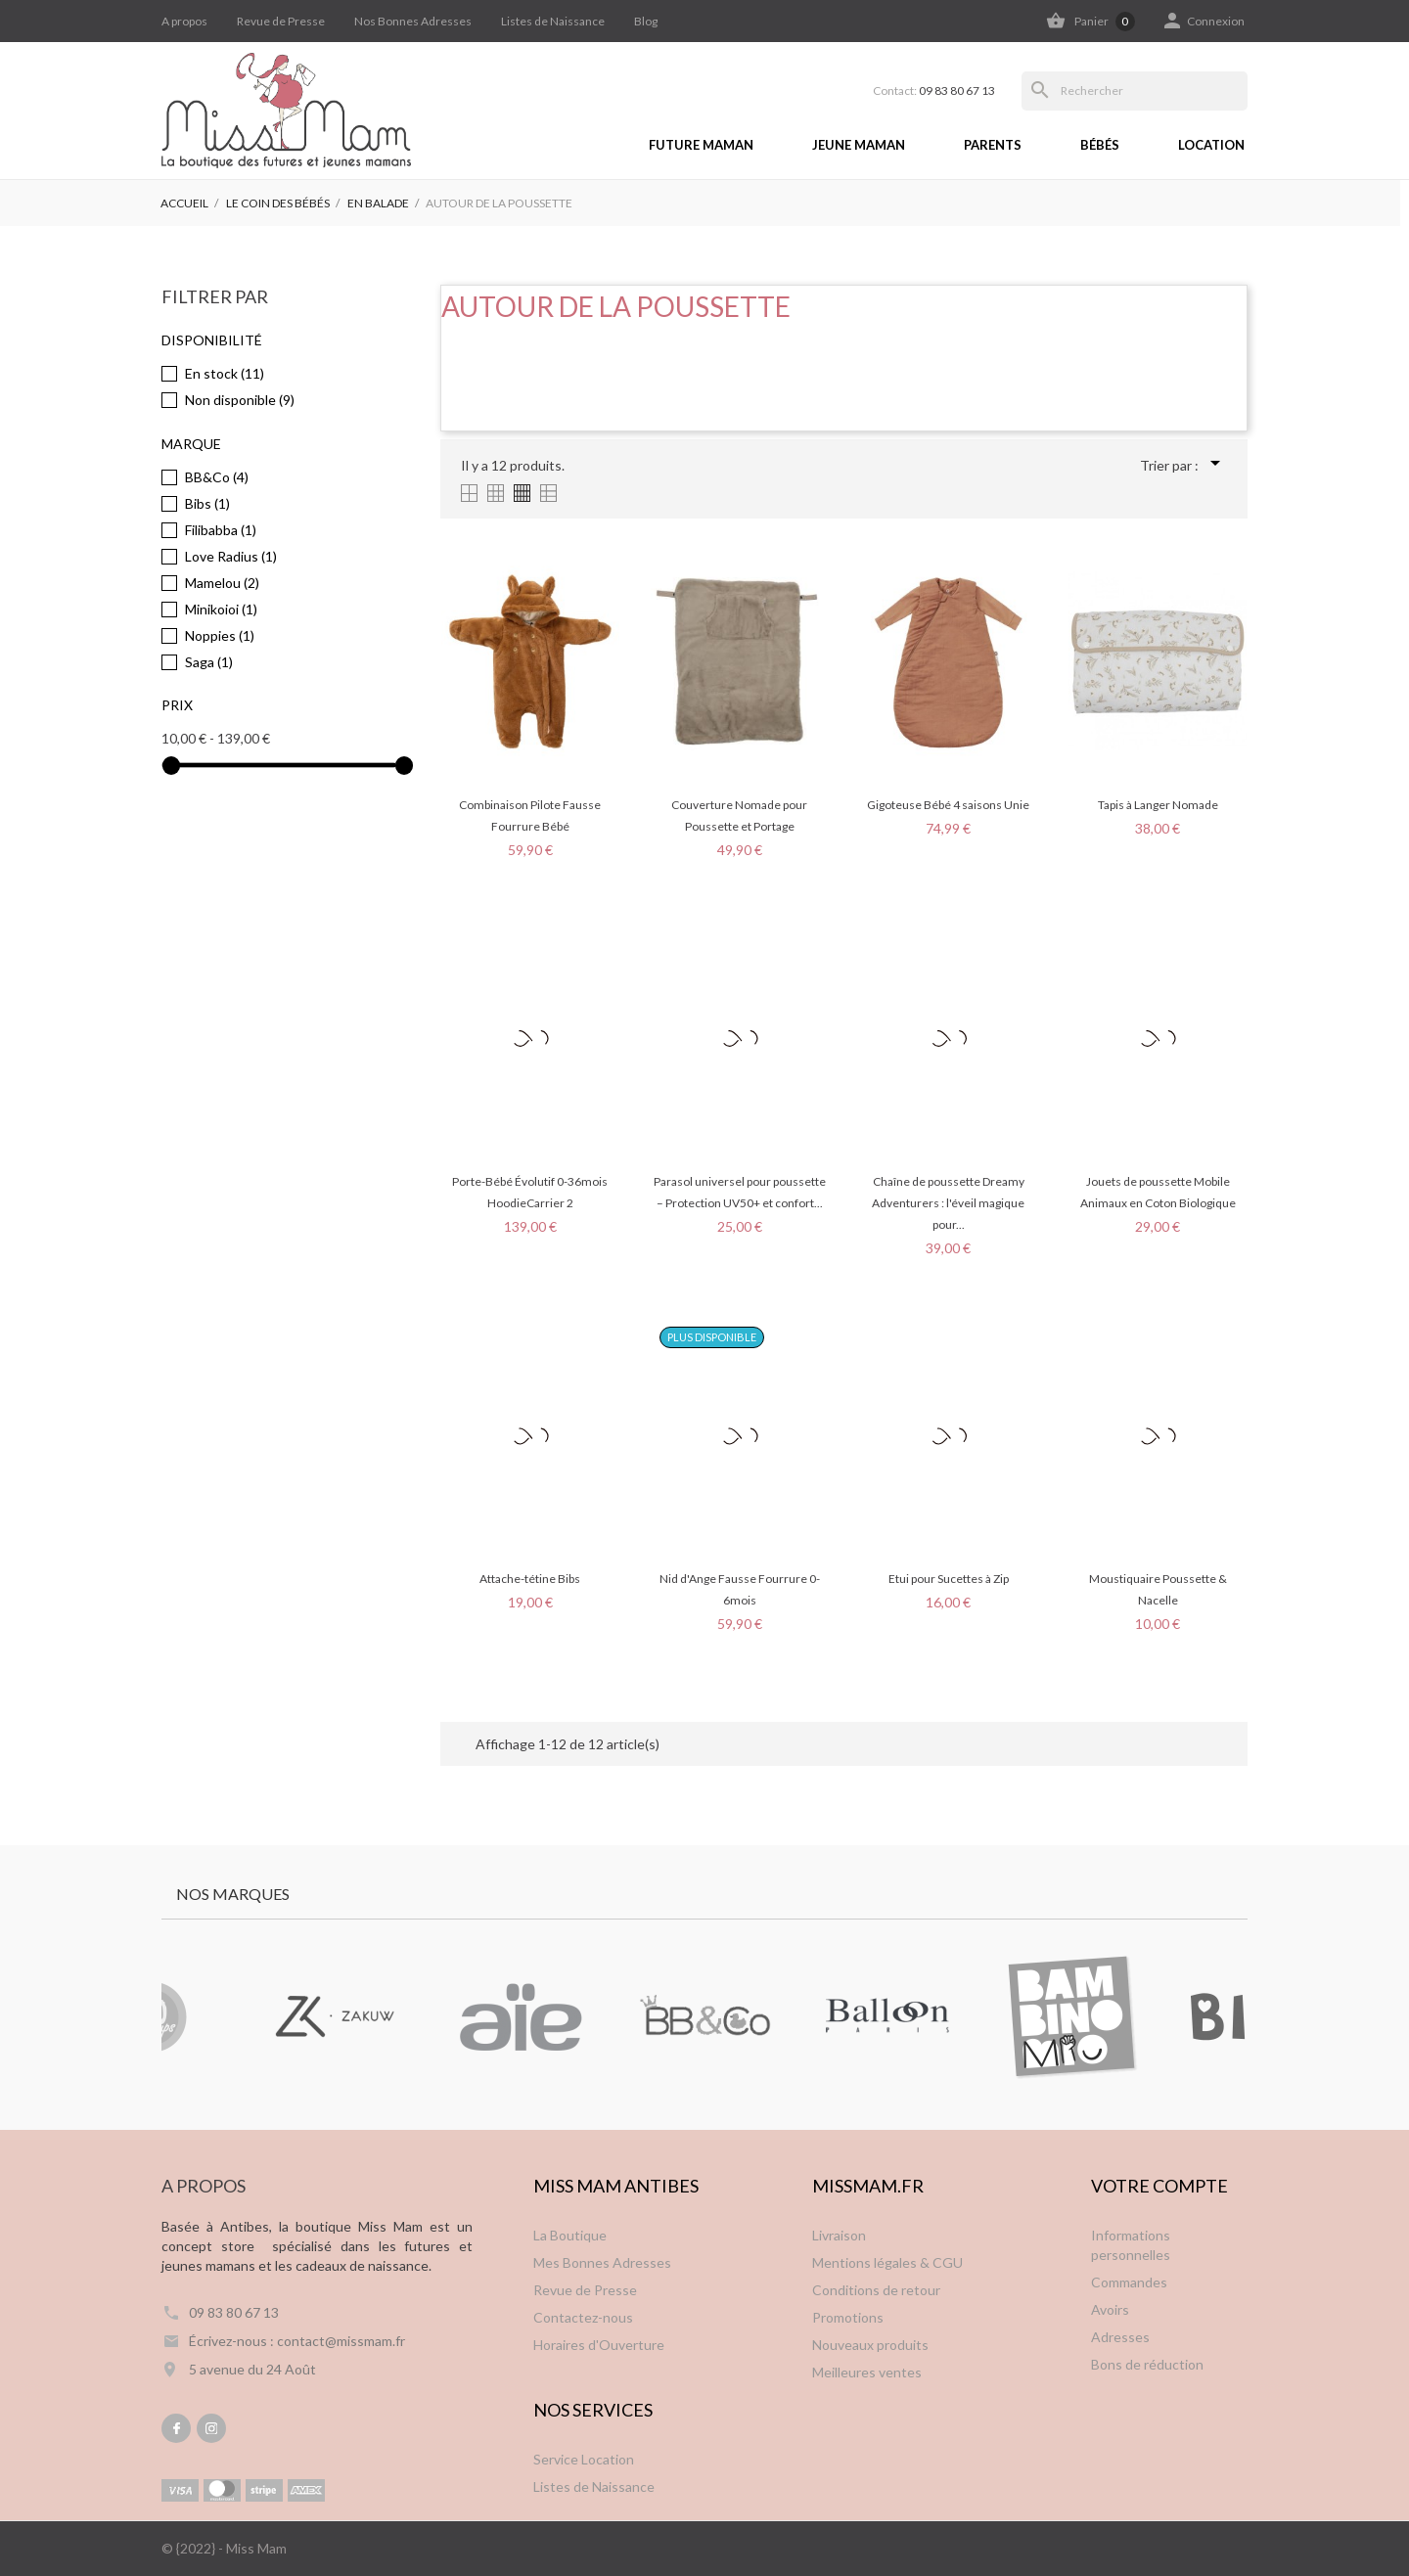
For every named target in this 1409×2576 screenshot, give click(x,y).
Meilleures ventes (867, 2372)
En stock (224, 373)
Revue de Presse (281, 21)
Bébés (1099, 145)
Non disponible (240, 399)
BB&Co (217, 477)
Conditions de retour (876, 2290)
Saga (209, 662)
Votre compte (1159, 2185)
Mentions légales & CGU (887, 2262)
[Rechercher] (1135, 91)
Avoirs (1110, 2309)
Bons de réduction (1147, 2364)
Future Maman (701, 145)
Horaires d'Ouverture (598, 2344)
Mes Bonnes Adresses (602, 2262)
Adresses (1120, 2336)
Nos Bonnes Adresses (413, 21)
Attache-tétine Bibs (529, 1578)
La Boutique (570, 2235)
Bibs (207, 503)
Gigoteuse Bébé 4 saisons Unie (948, 804)
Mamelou (222, 582)
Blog (646, 21)
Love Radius (231, 556)
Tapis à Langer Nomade (1158, 804)
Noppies (219, 635)
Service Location (583, 2459)
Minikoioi (221, 609)
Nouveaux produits (870, 2344)
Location (1211, 145)
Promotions (848, 2317)
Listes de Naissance (553, 21)
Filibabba (220, 529)
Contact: (934, 91)
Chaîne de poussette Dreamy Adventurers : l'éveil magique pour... (948, 1203)
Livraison (839, 2235)
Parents (993, 145)
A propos (184, 21)
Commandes (1129, 2282)
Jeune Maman (858, 145)
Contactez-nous (583, 2317)
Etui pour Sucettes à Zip (948, 1578)
